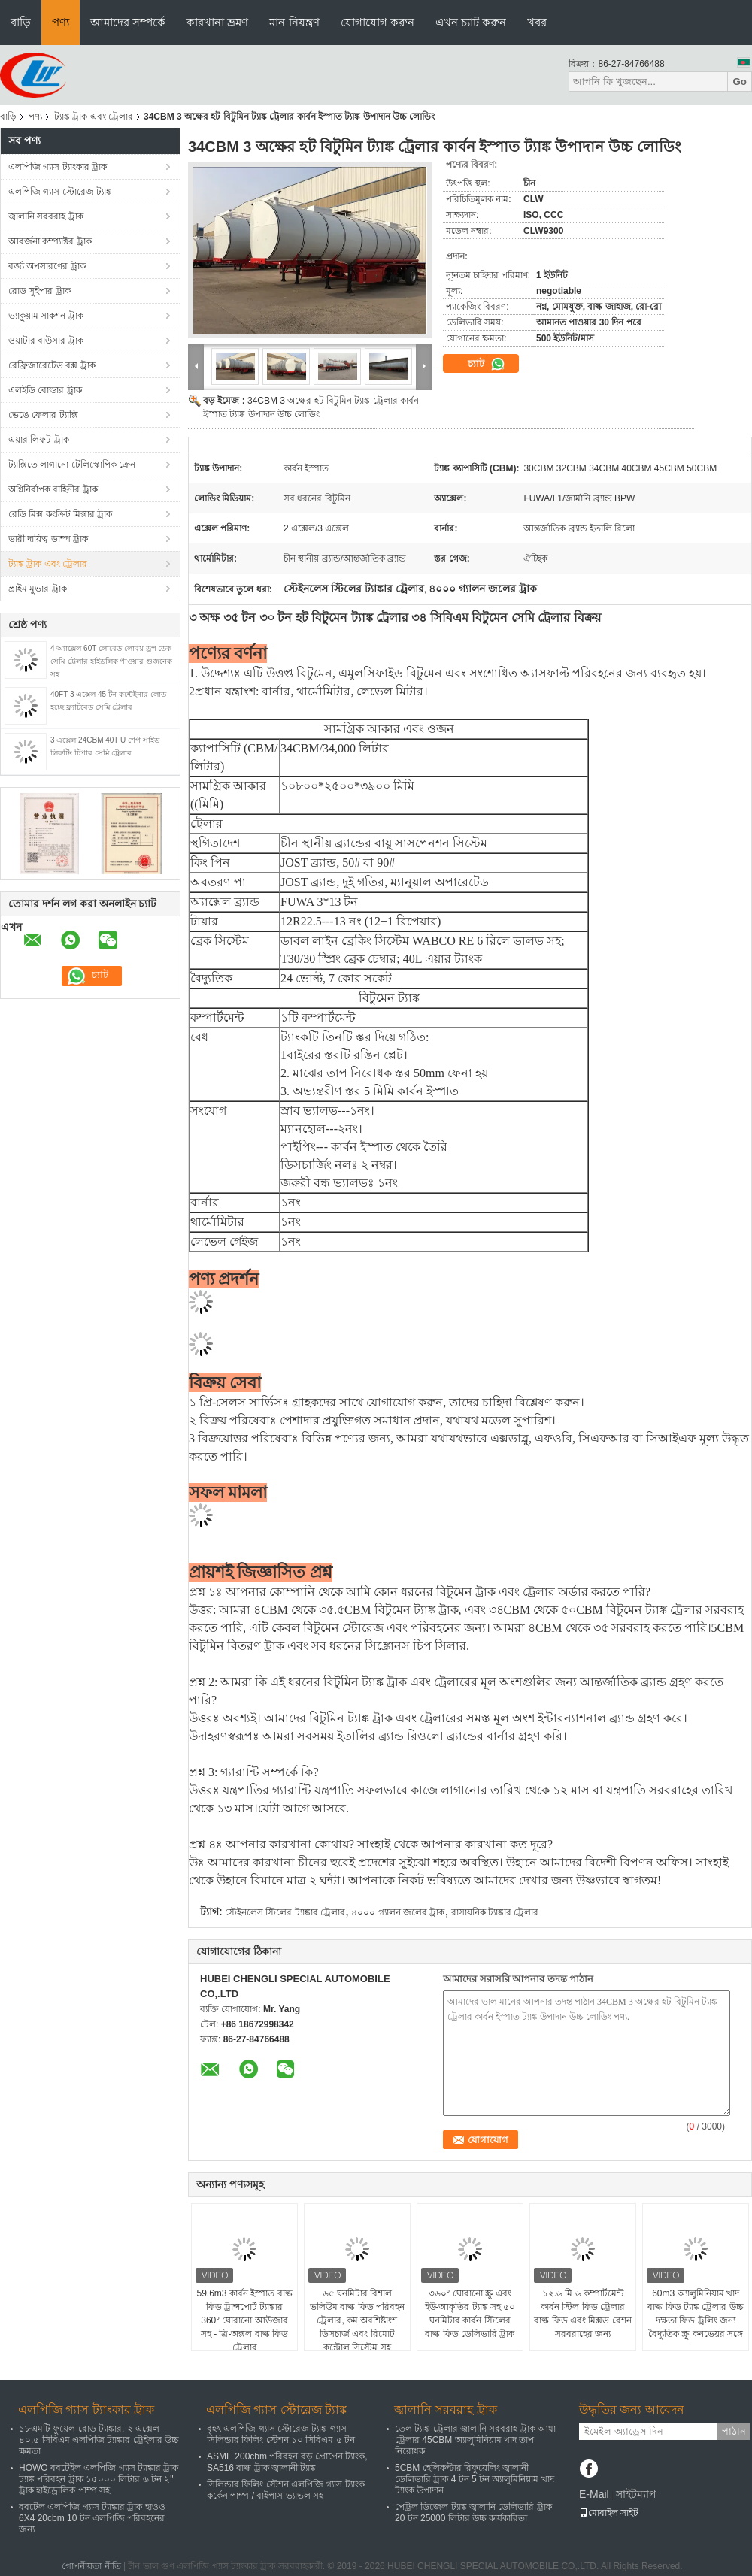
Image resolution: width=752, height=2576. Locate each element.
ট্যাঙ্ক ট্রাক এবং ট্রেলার (93, 116)
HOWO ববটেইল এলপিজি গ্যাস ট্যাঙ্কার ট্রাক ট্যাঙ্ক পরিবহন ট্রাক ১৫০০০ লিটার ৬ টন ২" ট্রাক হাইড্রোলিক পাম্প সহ (98, 2479)
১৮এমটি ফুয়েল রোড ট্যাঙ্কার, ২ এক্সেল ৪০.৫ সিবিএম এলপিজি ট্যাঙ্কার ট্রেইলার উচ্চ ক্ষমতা (99, 2439)
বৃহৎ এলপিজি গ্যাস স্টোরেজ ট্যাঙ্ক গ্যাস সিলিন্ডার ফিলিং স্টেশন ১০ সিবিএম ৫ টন (281, 2434)
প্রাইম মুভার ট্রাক (37, 588)
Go (739, 81)
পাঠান (734, 2431)
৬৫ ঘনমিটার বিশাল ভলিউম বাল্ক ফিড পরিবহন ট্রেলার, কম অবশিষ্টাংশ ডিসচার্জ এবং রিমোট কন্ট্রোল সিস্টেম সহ (357, 2320)
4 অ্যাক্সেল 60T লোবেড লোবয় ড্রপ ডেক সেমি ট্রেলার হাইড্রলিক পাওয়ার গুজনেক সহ (111, 661)
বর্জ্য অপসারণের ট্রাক (47, 266)
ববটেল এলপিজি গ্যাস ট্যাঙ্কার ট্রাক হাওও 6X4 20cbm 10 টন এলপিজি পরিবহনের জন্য (92, 2518)
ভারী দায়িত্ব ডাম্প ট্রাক (48, 539)
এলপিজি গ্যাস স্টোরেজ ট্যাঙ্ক (60, 191)
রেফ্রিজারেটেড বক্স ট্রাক (52, 365)
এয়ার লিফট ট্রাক (38, 439)
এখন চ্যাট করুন (470, 22)
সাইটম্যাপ (636, 2494)
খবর (537, 22)
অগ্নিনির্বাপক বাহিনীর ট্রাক (53, 489)
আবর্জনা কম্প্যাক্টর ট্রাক (50, 241)
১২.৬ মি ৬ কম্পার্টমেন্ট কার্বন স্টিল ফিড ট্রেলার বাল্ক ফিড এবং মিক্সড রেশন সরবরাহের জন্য (582, 2313)
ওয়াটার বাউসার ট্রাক (45, 340)
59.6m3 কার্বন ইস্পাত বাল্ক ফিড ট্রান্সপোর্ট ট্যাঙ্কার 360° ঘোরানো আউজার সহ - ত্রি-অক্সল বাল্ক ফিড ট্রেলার (244, 2320)
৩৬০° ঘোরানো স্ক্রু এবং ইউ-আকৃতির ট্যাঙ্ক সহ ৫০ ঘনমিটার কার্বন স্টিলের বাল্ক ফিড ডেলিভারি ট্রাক (470, 2313)
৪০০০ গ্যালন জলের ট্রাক (397, 1912)
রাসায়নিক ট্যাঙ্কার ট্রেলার (495, 1912)
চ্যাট (486, 363)
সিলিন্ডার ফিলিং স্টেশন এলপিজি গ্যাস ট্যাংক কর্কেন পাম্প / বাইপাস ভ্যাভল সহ (286, 2490)
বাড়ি (21, 22)
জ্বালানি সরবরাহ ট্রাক (45, 216)
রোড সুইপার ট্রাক (39, 291)
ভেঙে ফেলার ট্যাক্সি (43, 415)
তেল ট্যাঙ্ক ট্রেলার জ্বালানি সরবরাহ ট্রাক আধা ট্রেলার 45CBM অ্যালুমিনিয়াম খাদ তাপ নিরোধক (475, 2439)
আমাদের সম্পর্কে (127, 22)
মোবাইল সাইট (608, 2513)
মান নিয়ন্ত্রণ (294, 22)
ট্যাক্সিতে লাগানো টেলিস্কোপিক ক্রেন (71, 464)
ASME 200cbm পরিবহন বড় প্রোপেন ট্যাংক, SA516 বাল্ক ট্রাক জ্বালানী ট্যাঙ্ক (287, 2462)
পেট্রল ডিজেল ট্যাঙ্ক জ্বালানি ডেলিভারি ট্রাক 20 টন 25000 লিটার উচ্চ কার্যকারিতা (473, 2512)
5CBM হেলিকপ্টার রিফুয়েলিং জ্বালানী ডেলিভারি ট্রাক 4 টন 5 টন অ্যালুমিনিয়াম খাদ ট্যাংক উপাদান (474, 2479)
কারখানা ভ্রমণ (217, 22)
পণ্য (60, 22)
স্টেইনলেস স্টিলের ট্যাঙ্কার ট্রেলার (285, 1912)
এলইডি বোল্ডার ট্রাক (45, 390)
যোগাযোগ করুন (377, 22)
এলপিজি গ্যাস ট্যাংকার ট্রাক (57, 167)
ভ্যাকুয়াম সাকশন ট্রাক (45, 315)
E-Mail (594, 2494)
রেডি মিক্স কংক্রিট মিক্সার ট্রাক (60, 514)
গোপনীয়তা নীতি (91, 2566)
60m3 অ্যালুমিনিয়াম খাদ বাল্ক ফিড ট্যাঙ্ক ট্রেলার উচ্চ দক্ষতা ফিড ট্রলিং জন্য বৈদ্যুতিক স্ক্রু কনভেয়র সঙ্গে (695, 2313)
